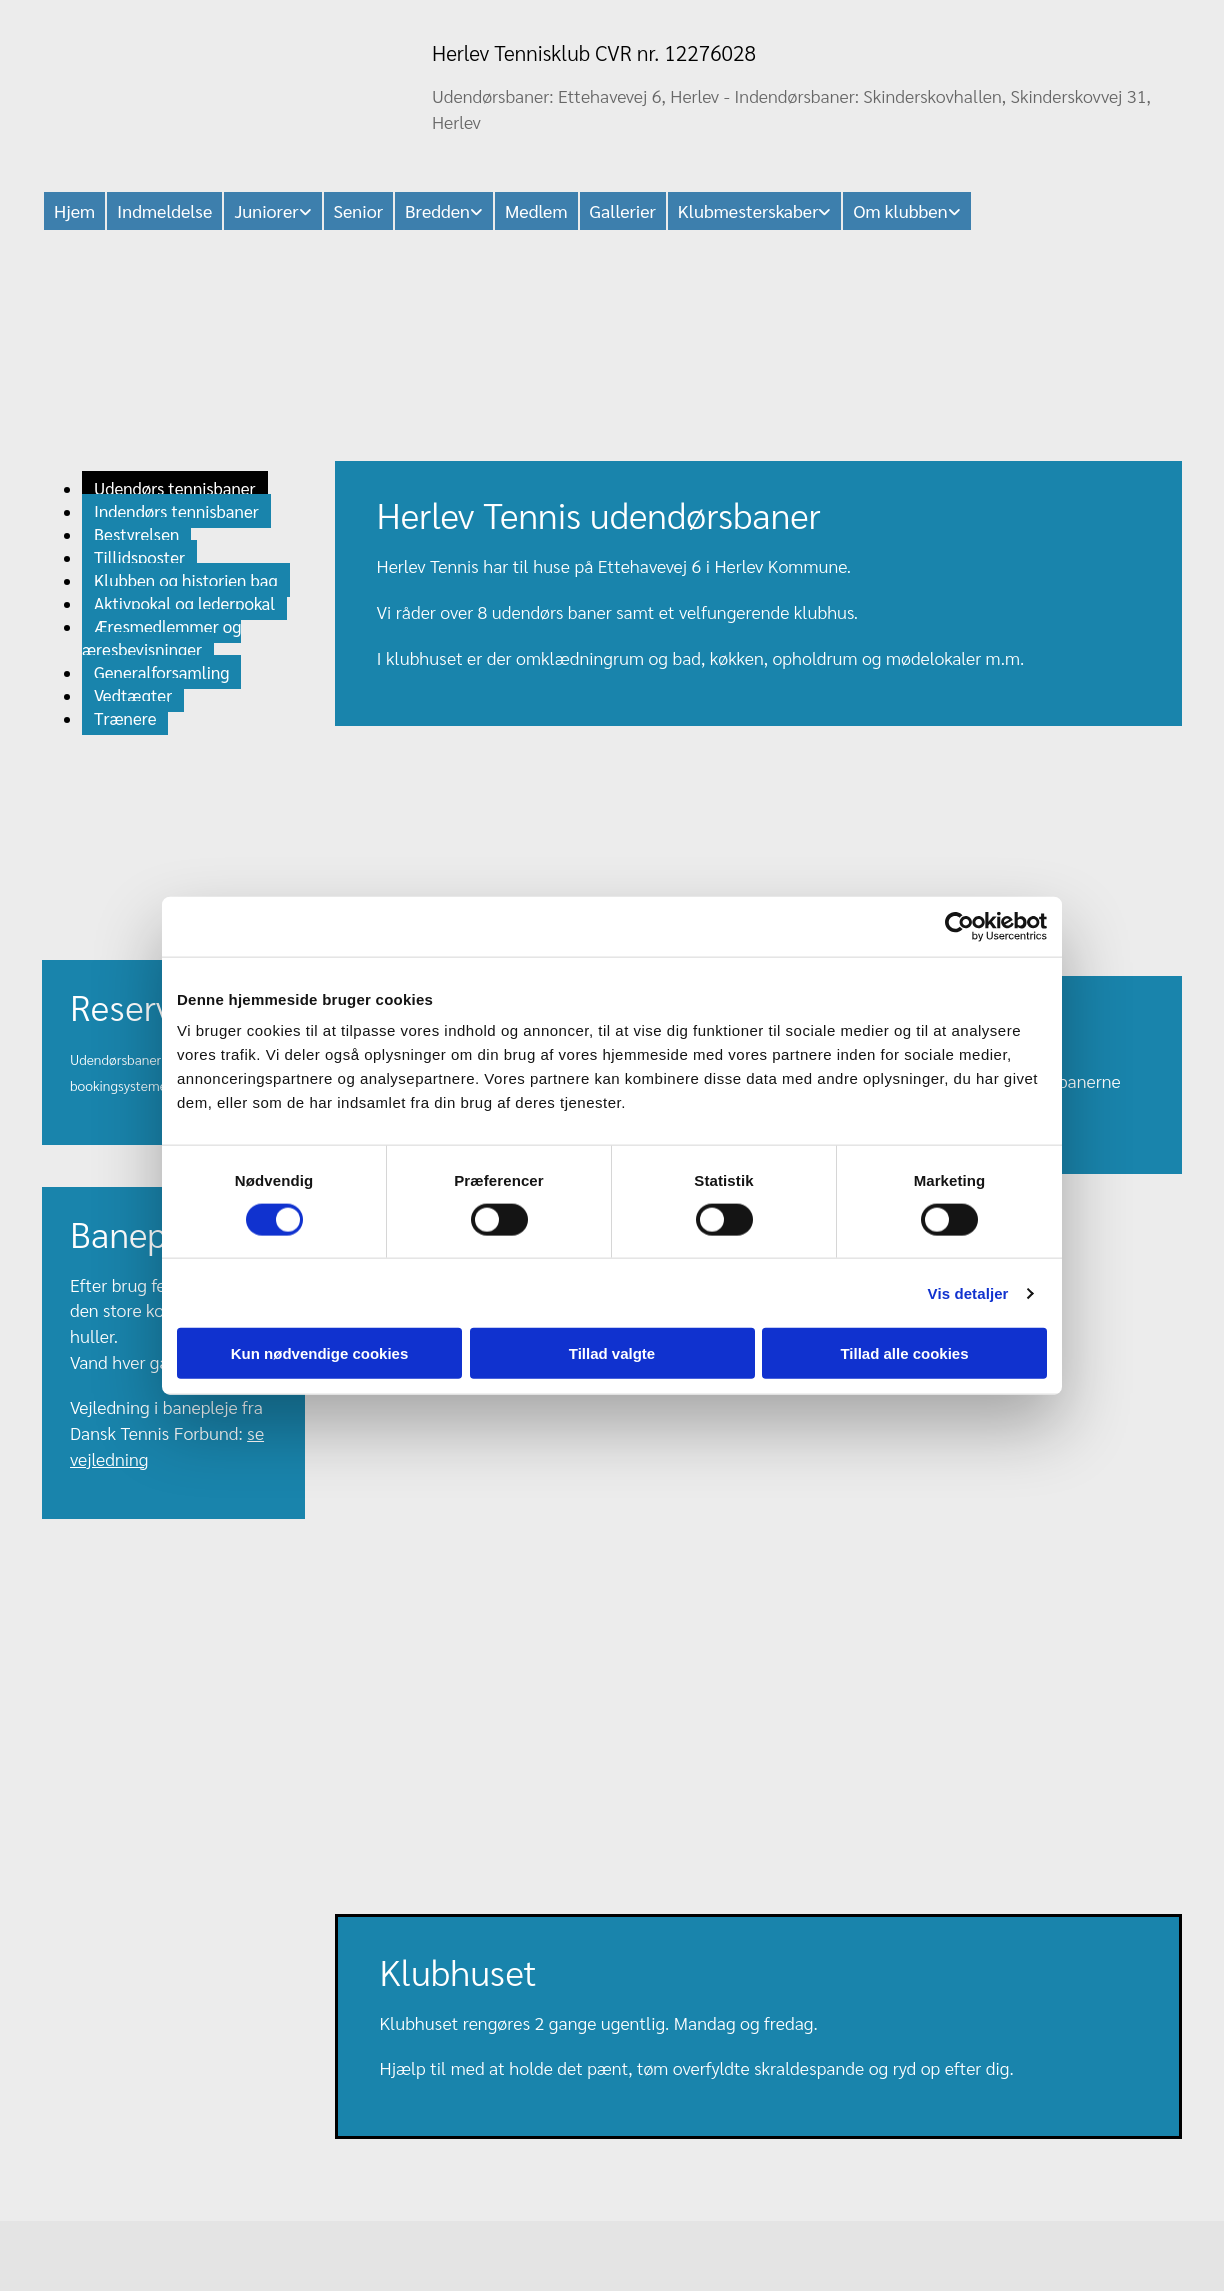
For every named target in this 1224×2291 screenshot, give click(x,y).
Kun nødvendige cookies (320, 1353)
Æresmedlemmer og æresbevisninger (161, 637)
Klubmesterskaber (748, 210)
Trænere (125, 718)
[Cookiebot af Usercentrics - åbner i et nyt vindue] (959, 926)
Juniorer (266, 210)
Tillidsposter (139, 557)
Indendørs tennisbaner (176, 511)
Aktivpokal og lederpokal (184, 603)
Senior (358, 210)
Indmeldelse (164, 210)
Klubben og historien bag (186, 580)
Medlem (536, 210)
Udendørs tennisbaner (175, 488)
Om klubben (900, 210)
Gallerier (623, 210)
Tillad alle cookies (904, 1353)
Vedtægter (133, 695)
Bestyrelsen (136, 534)
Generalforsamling (161, 672)
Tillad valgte (612, 1353)
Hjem (74, 210)
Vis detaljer (968, 1292)
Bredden (437, 210)
